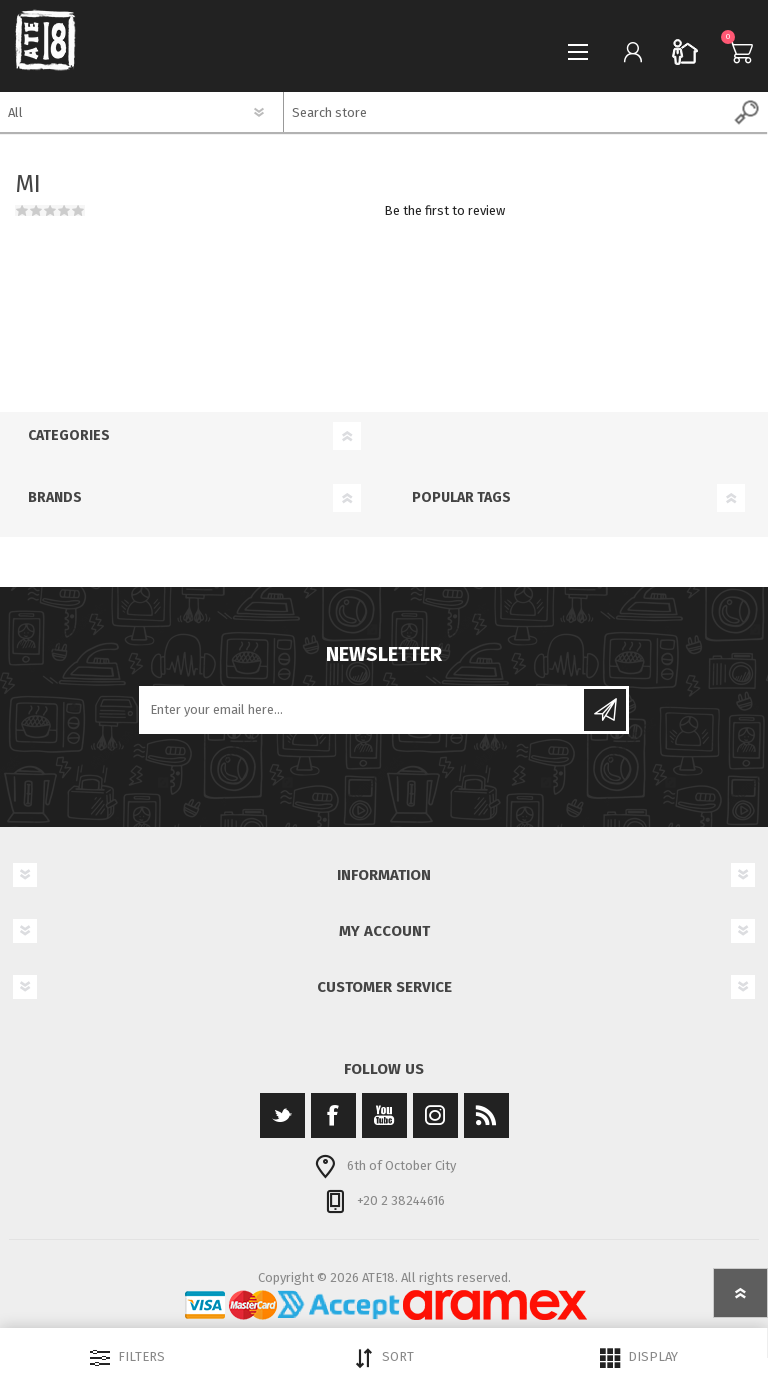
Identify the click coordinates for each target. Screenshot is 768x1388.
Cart (735, 52)
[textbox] (506, 112)
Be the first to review (444, 210)
